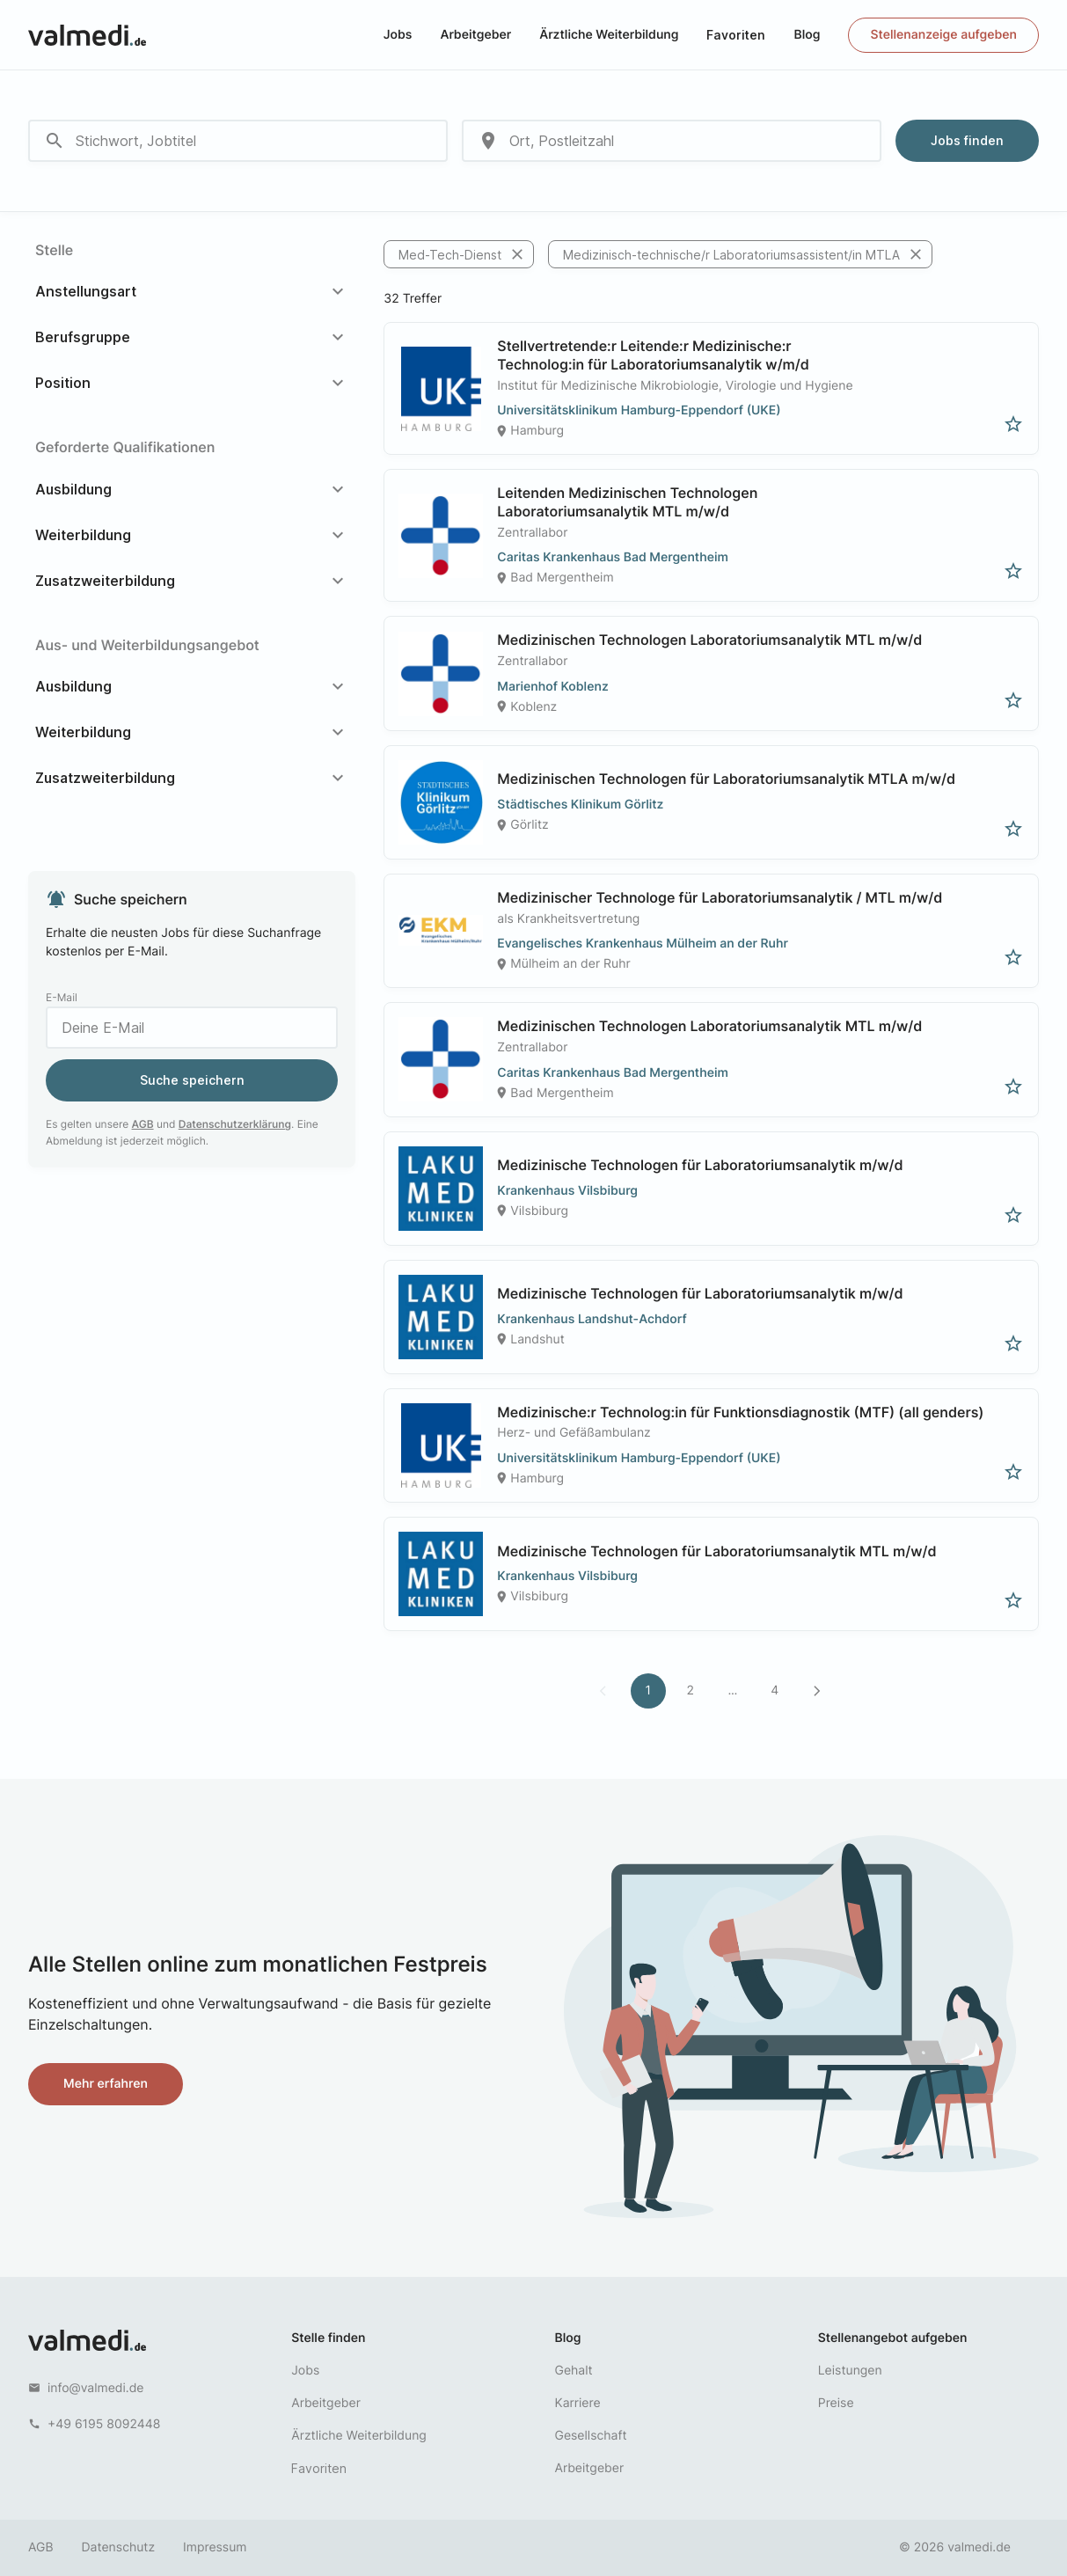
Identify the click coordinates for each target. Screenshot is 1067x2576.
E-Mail (61, 997)
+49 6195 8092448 (104, 2424)
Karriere (578, 2403)
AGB (143, 1124)
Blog (806, 34)
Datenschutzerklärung (235, 1124)
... (732, 1690)
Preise (836, 2403)
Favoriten (735, 34)
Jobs (398, 34)
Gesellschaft (591, 2435)
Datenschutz (119, 2547)
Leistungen (850, 2370)
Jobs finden (967, 140)
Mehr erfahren (105, 2083)
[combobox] (238, 140)
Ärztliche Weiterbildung (608, 34)
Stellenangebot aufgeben (893, 2338)
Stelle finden (328, 2338)
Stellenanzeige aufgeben (943, 34)
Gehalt (574, 2370)
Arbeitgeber (475, 34)
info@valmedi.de (96, 2388)
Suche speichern (192, 1079)
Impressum (214, 2547)
